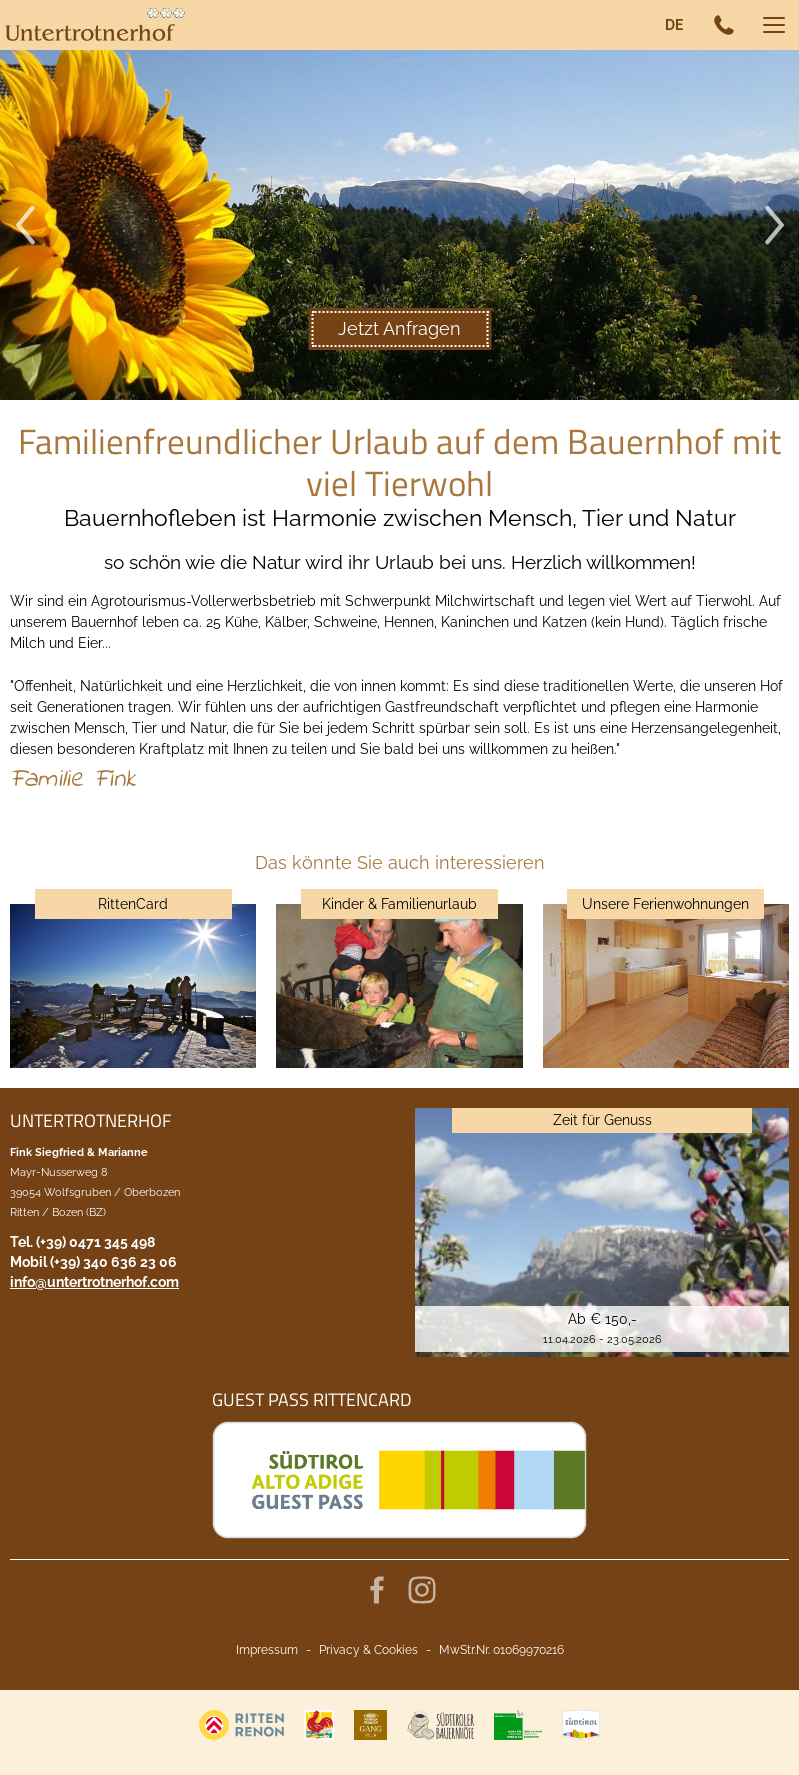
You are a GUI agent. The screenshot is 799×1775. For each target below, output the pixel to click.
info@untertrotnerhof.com (94, 1282)
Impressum (267, 1649)
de (674, 25)
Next (774, 225)
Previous (25, 225)
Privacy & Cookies (368, 1649)
